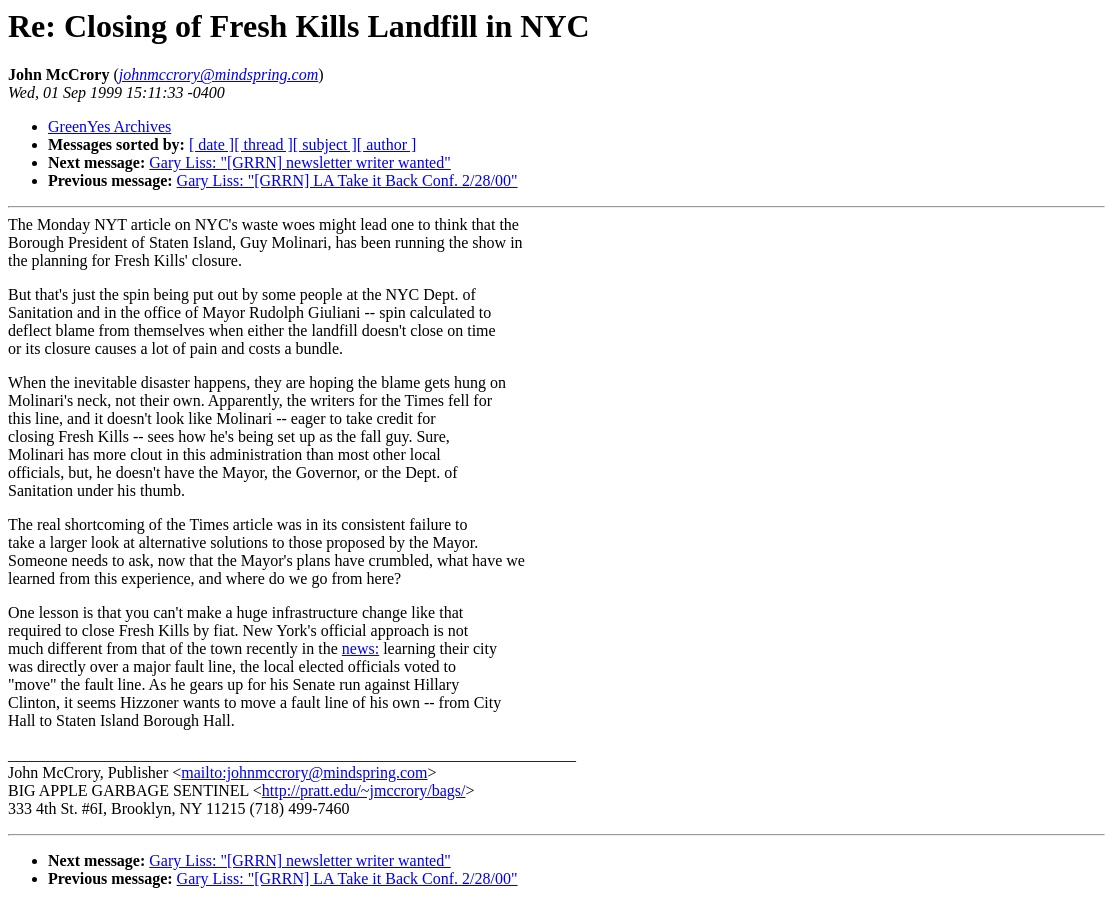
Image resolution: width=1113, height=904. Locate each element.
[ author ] (387, 144)
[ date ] (211, 144)
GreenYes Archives (109, 126)
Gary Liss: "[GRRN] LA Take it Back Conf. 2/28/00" (347, 180)
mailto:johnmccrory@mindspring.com (304, 772)
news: (360, 648)
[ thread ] (263, 144)
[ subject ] (325, 144)
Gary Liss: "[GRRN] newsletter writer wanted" (299, 162)
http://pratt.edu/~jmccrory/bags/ (364, 790)
